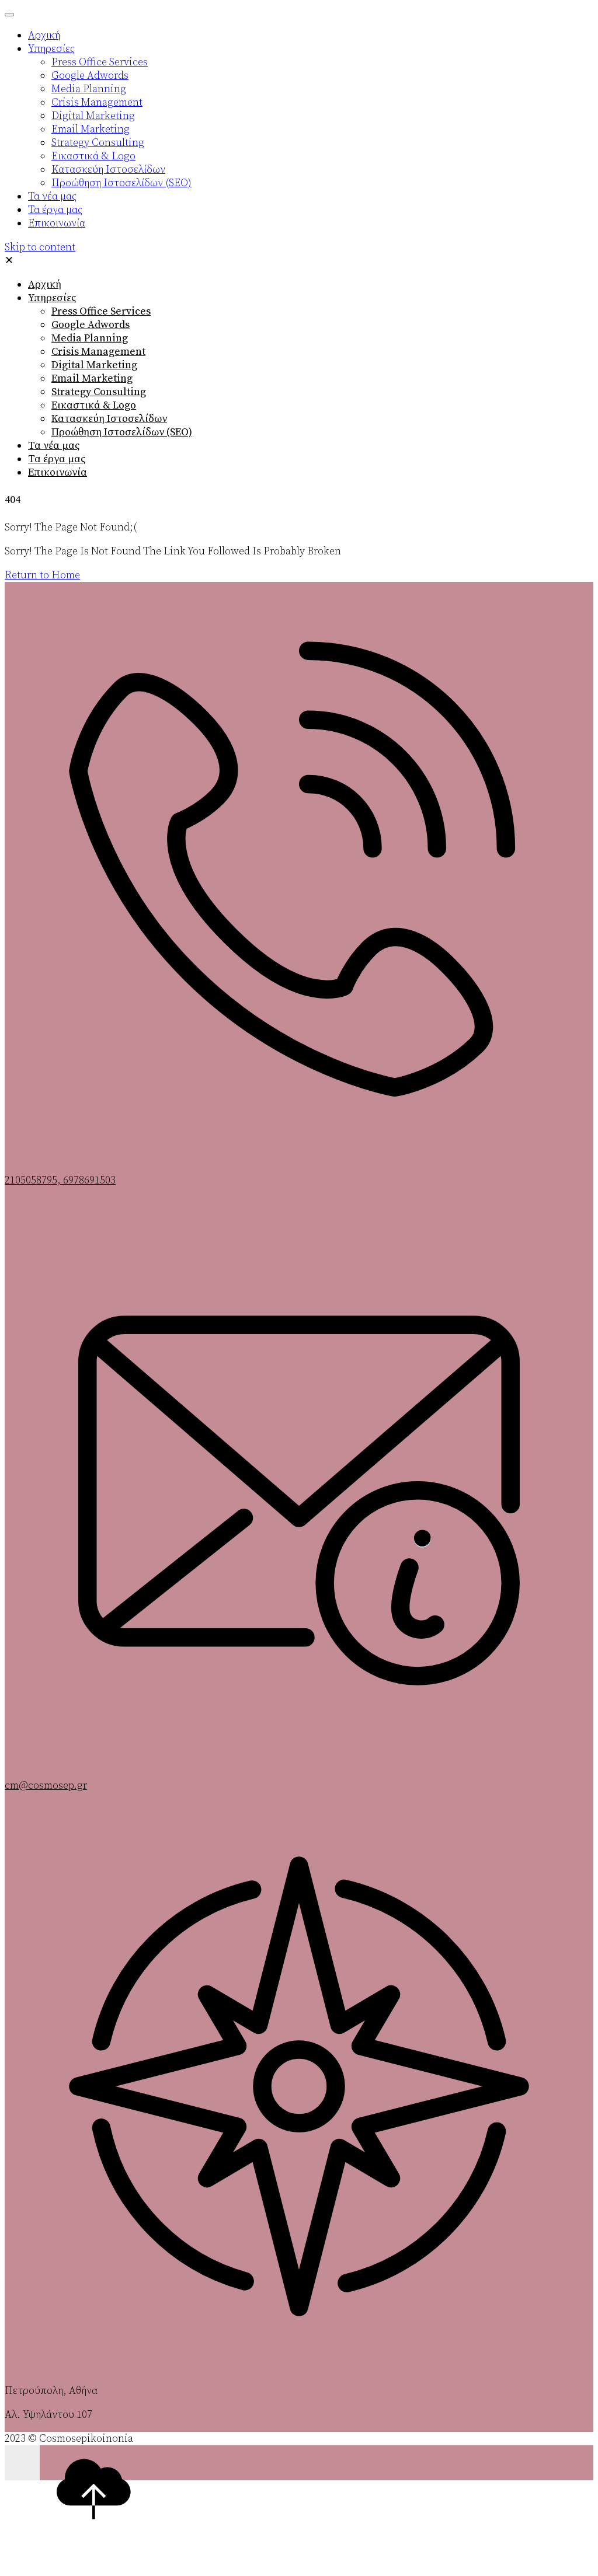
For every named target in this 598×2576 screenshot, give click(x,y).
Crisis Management (98, 351)
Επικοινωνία (57, 472)
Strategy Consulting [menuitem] (97, 142)
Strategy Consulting (98, 392)
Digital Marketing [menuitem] (93, 116)
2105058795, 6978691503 (60, 1180)
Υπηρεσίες (52, 298)
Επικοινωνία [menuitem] (56, 223)
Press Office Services (101, 311)
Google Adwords (90, 324)
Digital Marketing (94, 365)
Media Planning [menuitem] (88, 89)
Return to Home (42, 575)
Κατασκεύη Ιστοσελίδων (109, 418)
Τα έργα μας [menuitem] (55, 210)
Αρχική (44, 284)
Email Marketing (92, 378)
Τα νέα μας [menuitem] (52, 196)
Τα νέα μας (53, 445)
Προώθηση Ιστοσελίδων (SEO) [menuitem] (121, 183)
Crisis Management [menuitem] (96, 102)
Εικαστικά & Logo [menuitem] (93, 156)
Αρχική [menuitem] (44, 35)
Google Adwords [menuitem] (89, 75)
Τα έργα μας (56, 459)
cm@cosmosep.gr (46, 1785)
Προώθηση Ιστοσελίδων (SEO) (121, 432)
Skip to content (40, 247)
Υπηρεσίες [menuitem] (51, 48)
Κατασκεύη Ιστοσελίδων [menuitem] (108, 169)
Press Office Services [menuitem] (99, 62)
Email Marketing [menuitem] (90, 129)
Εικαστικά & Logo (93, 405)
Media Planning (89, 338)
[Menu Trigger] (9, 14)
